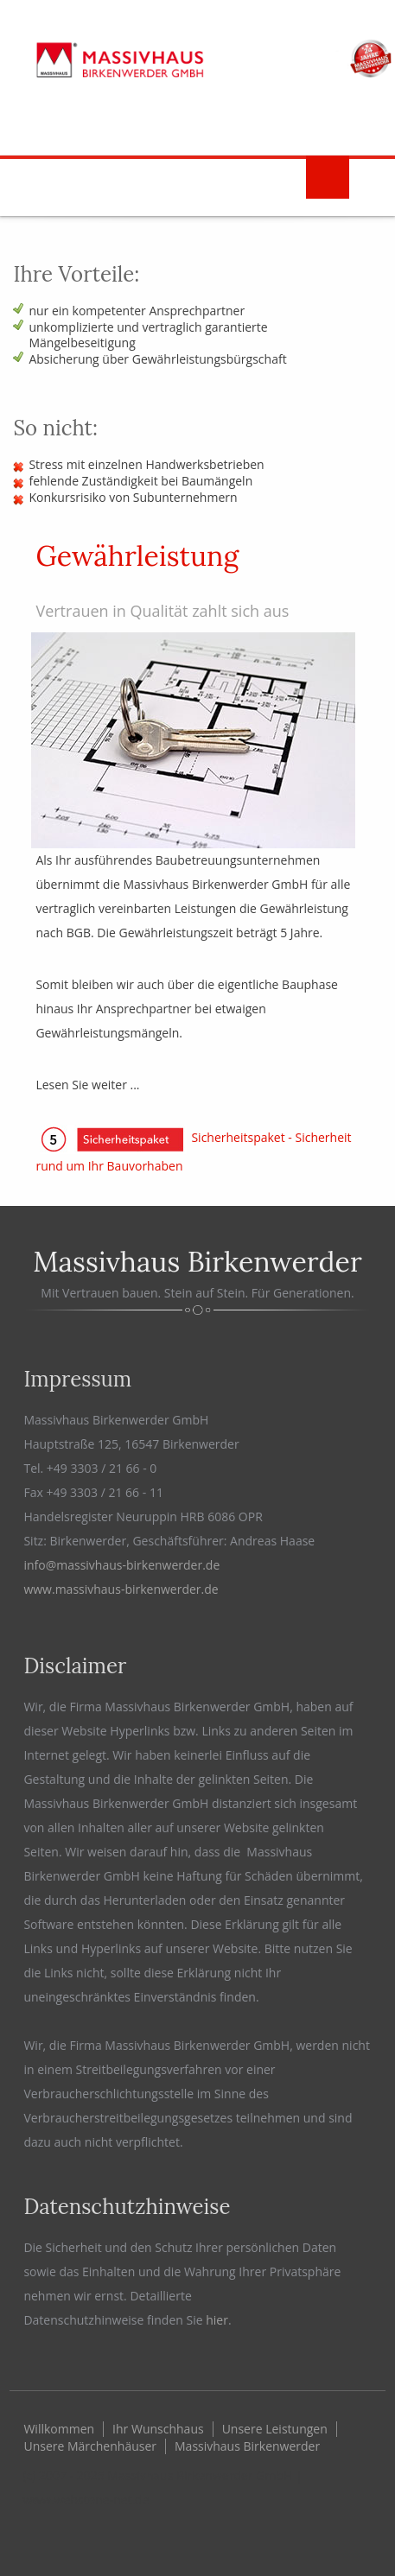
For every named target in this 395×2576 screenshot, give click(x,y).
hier (217, 2320)
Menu (327, 177)
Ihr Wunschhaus (158, 2429)
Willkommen (58, 2429)
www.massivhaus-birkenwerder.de (120, 1589)
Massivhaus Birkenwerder (247, 2446)
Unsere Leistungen (275, 2429)
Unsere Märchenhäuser (89, 2446)
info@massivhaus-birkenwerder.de (121, 1565)
